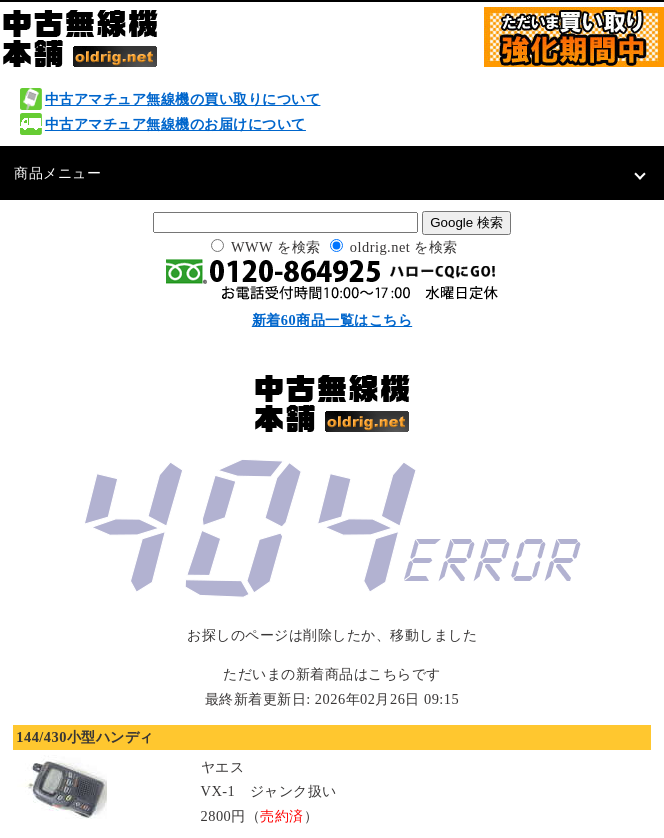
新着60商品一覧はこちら (332, 320)
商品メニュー (57, 173)
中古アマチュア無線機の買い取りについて (183, 99)
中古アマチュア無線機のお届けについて (175, 124)
